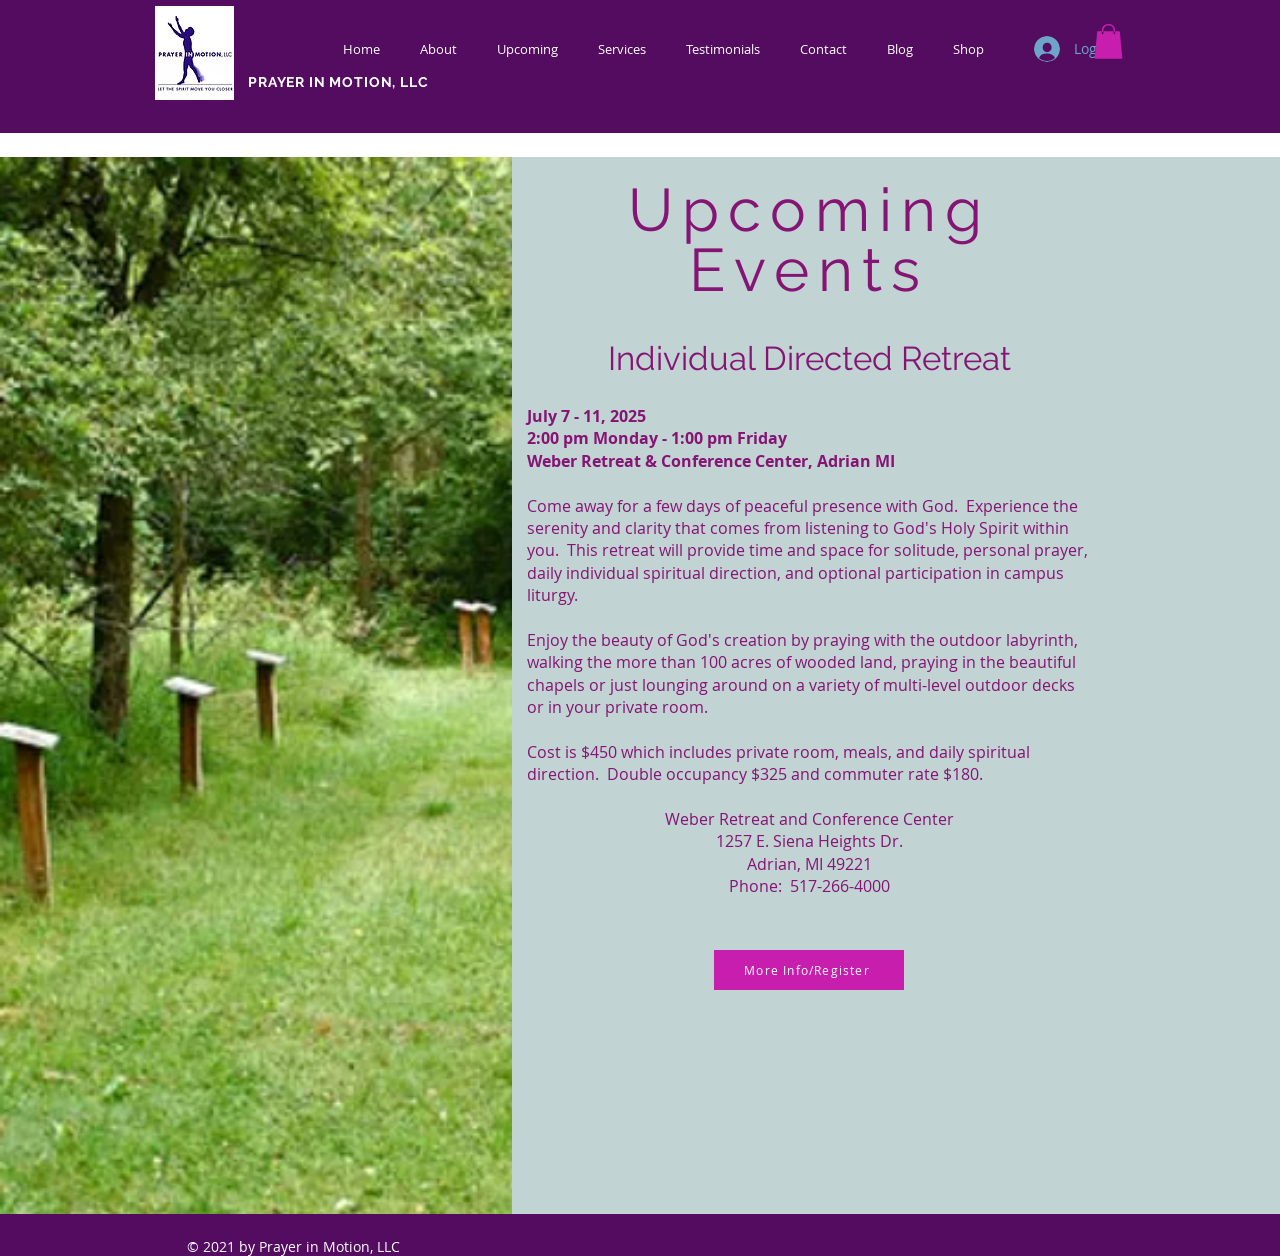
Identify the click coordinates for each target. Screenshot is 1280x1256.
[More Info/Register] (809, 970)
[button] (1108, 41)
